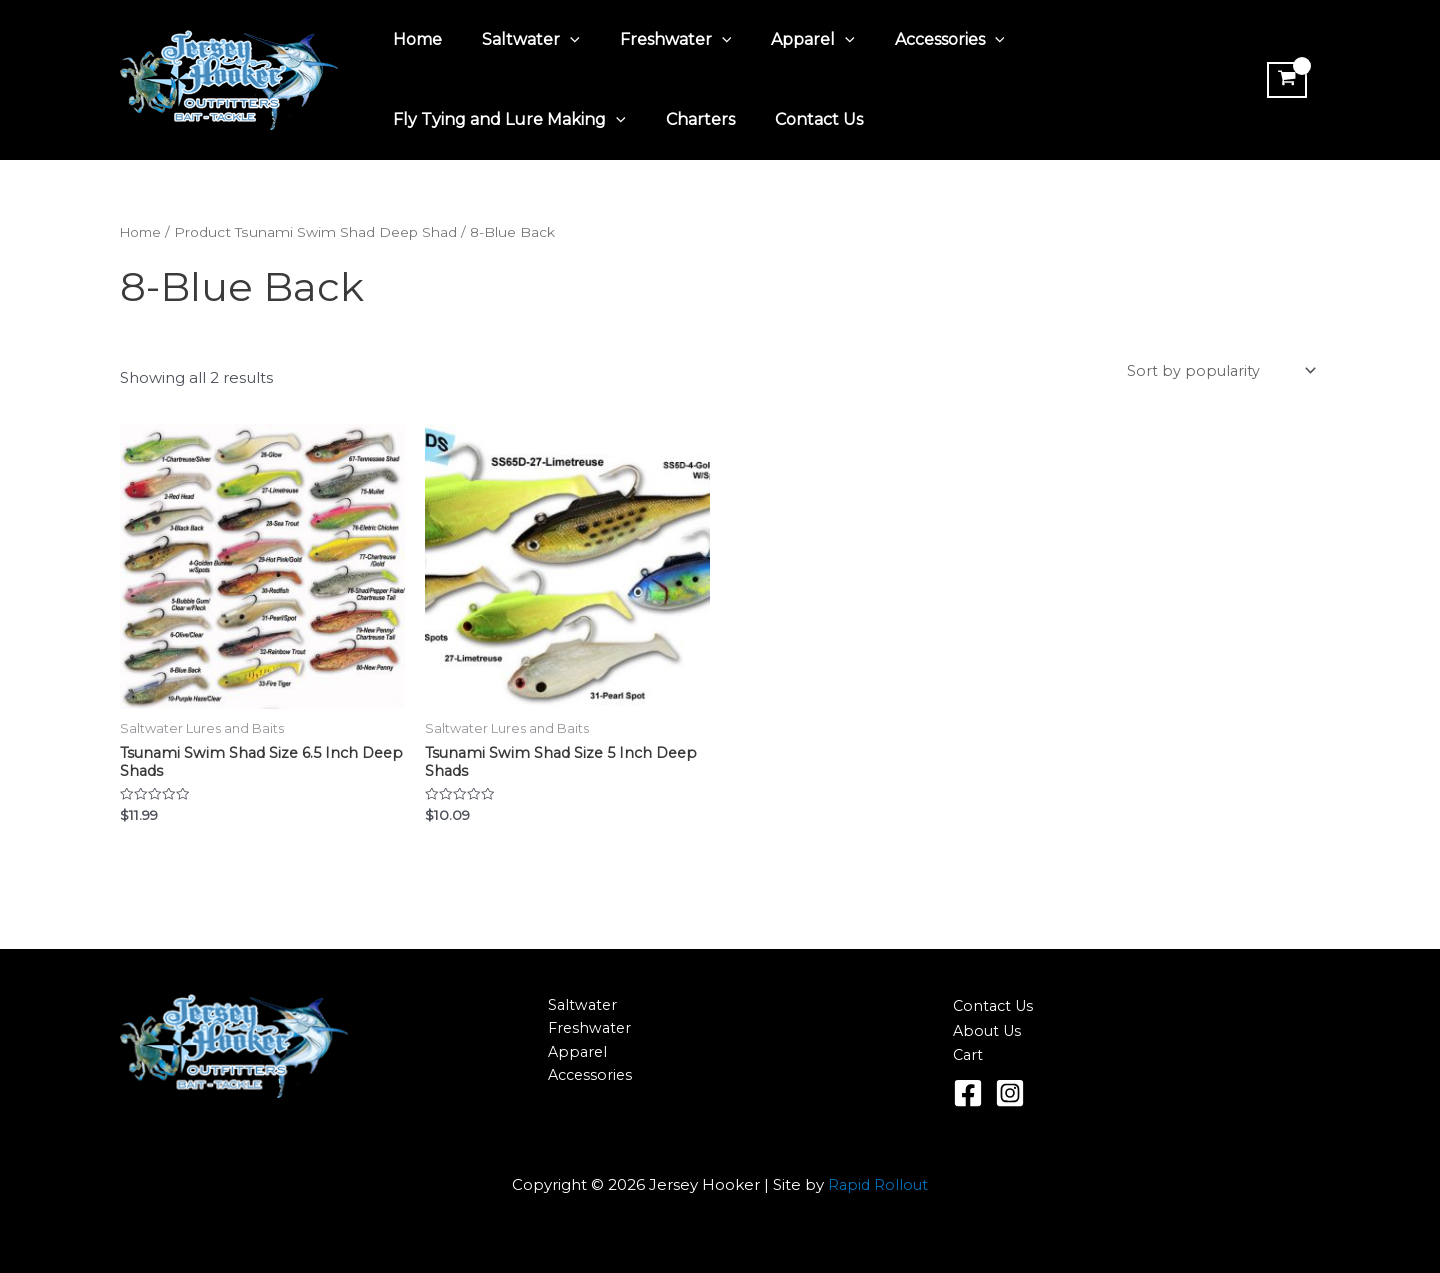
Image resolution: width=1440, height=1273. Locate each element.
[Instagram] (1010, 1093)
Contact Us (799, 119)
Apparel (785, 40)
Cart (969, 1054)
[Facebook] (968, 1093)
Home (413, 39)
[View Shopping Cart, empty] (1284, 80)
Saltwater (519, 40)
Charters (688, 119)
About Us (989, 1030)
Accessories (914, 40)
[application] (558, 40)
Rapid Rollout (878, 1184)
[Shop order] (1218, 372)
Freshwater (656, 40)
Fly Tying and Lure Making (505, 120)
